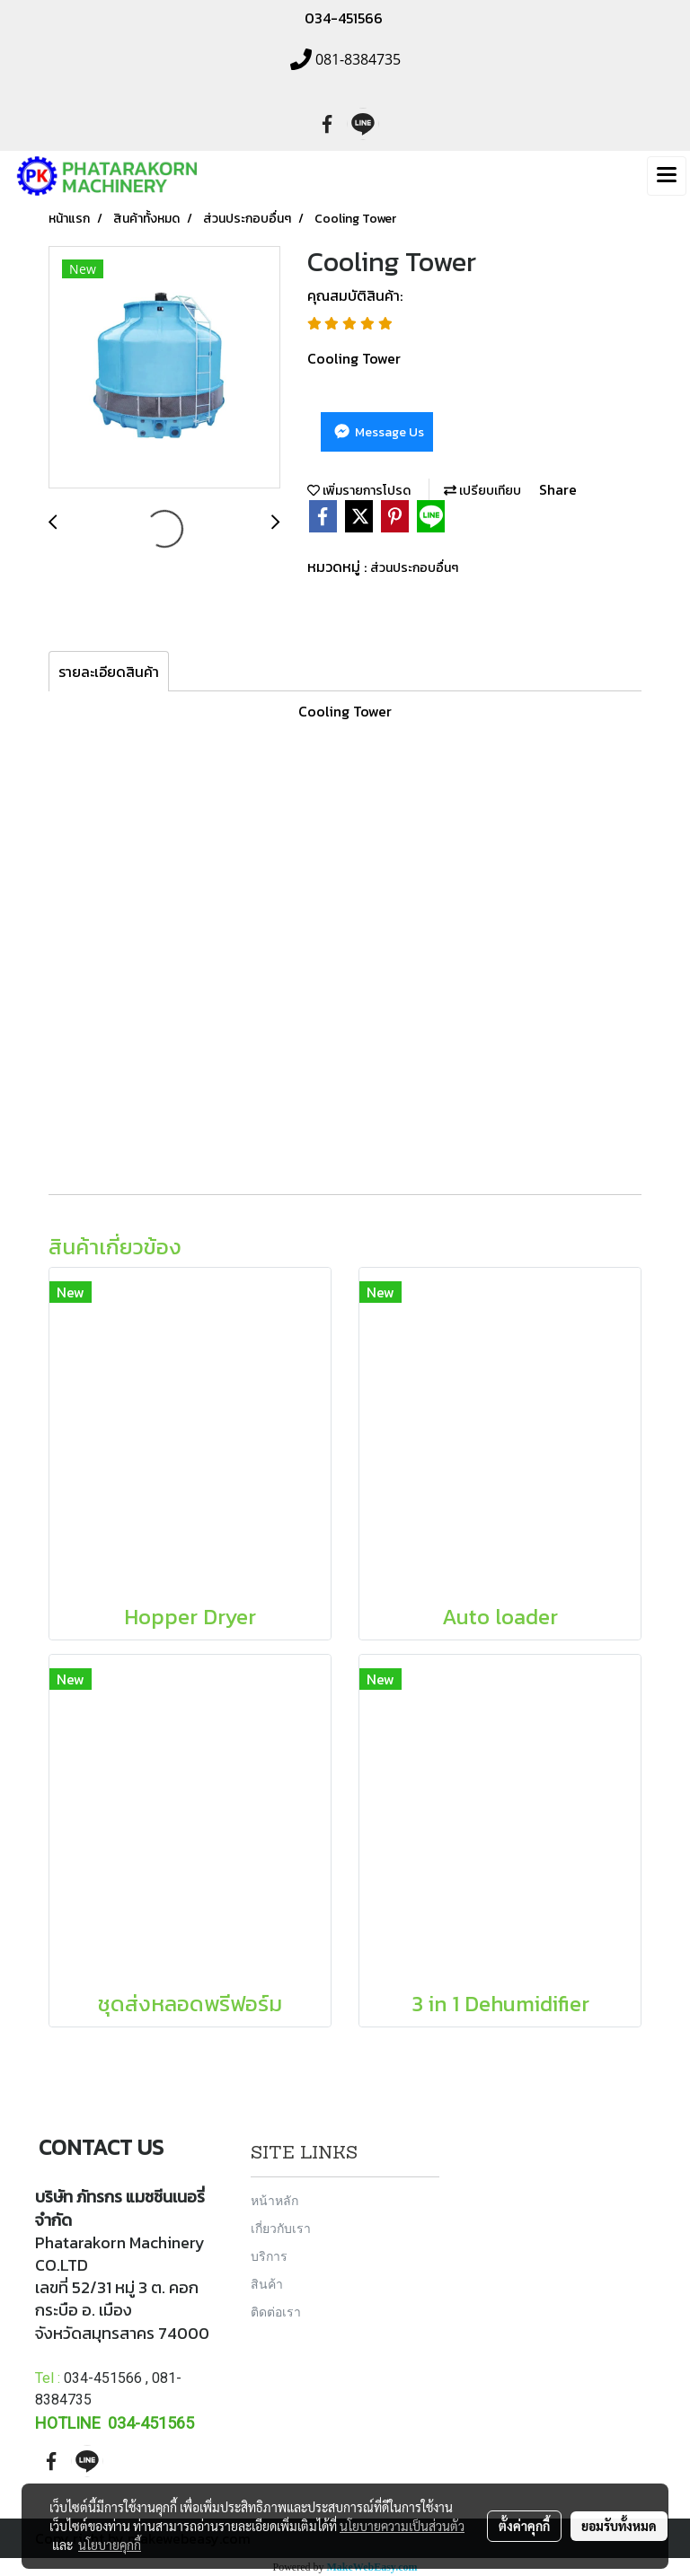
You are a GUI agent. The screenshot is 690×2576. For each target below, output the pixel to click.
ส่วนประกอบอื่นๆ (414, 567)
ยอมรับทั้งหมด (619, 2526)
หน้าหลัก (274, 2200)
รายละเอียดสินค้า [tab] (108, 671)
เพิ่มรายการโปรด (359, 490)
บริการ (269, 2255)
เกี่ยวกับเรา (281, 2228)
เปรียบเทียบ (482, 490)
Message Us (378, 432)
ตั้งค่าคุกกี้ (524, 2526)
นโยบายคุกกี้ (109, 2544)
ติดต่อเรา (276, 2311)
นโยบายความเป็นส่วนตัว (402, 2526)
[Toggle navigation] (666, 176)
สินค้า (267, 2283)
